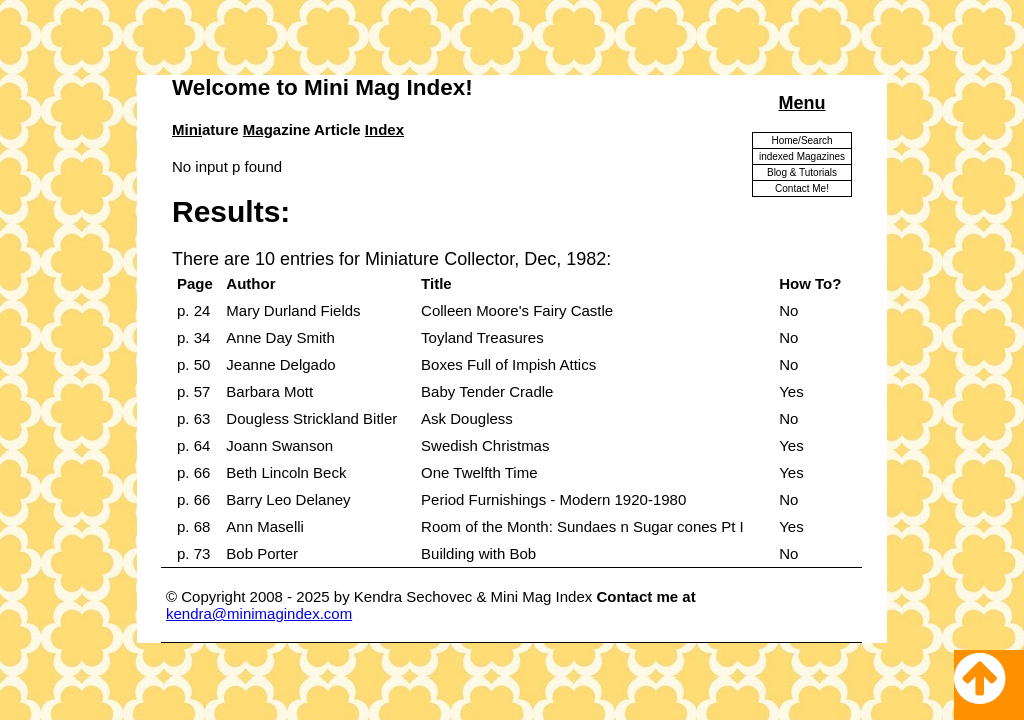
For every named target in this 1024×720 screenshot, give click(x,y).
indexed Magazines (802, 156)
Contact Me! (802, 188)
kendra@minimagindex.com (259, 613)
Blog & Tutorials (802, 172)
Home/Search (801, 140)
